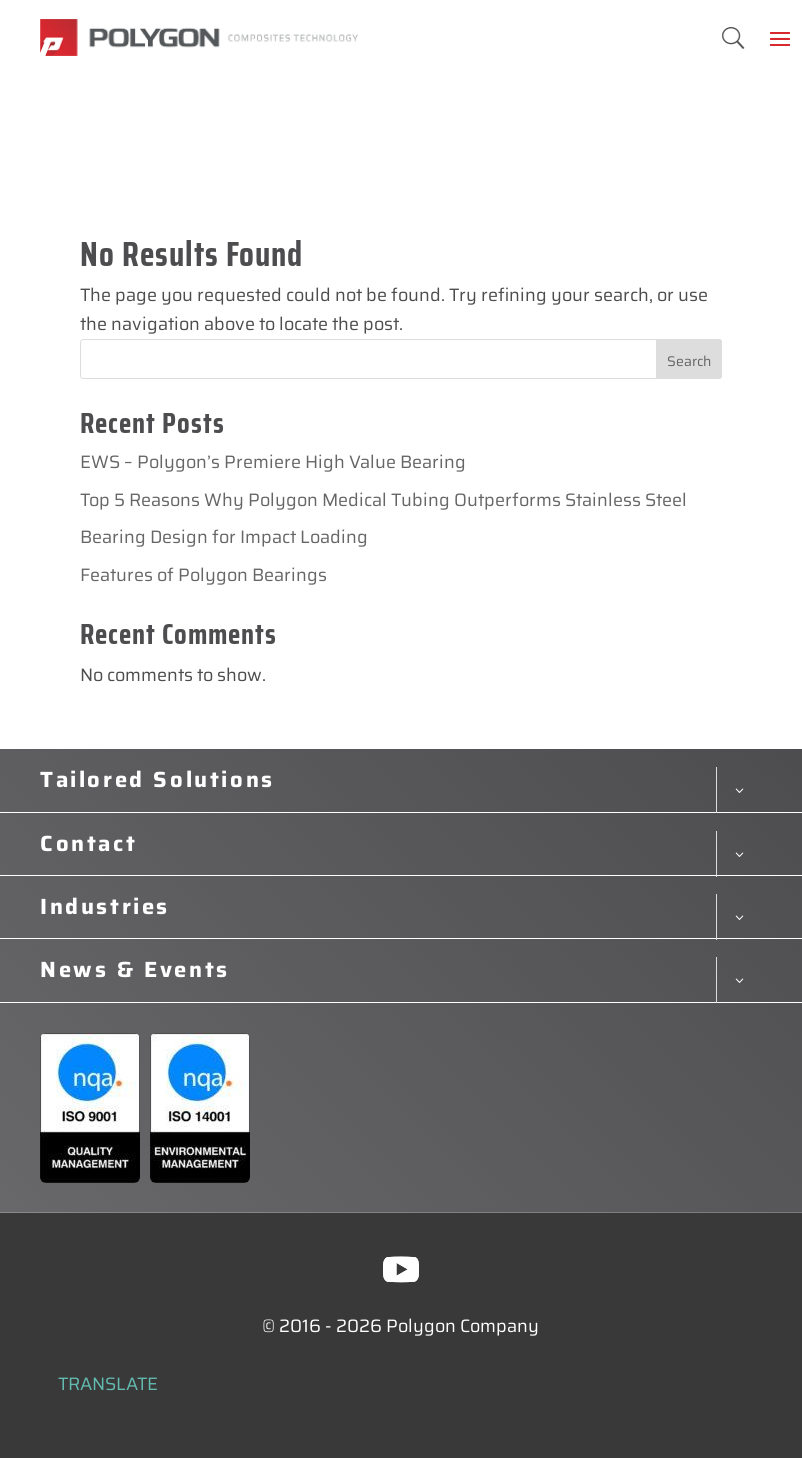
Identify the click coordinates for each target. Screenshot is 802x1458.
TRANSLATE (108, 1384)
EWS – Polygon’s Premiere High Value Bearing (273, 462)
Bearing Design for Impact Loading (224, 537)
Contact (88, 844)
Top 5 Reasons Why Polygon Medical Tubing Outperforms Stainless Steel (383, 500)
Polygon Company (462, 1326)
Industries (105, 907)
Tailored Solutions (157, 780)
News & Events (135, 970)
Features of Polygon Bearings (203, 575)
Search (689, 361)
